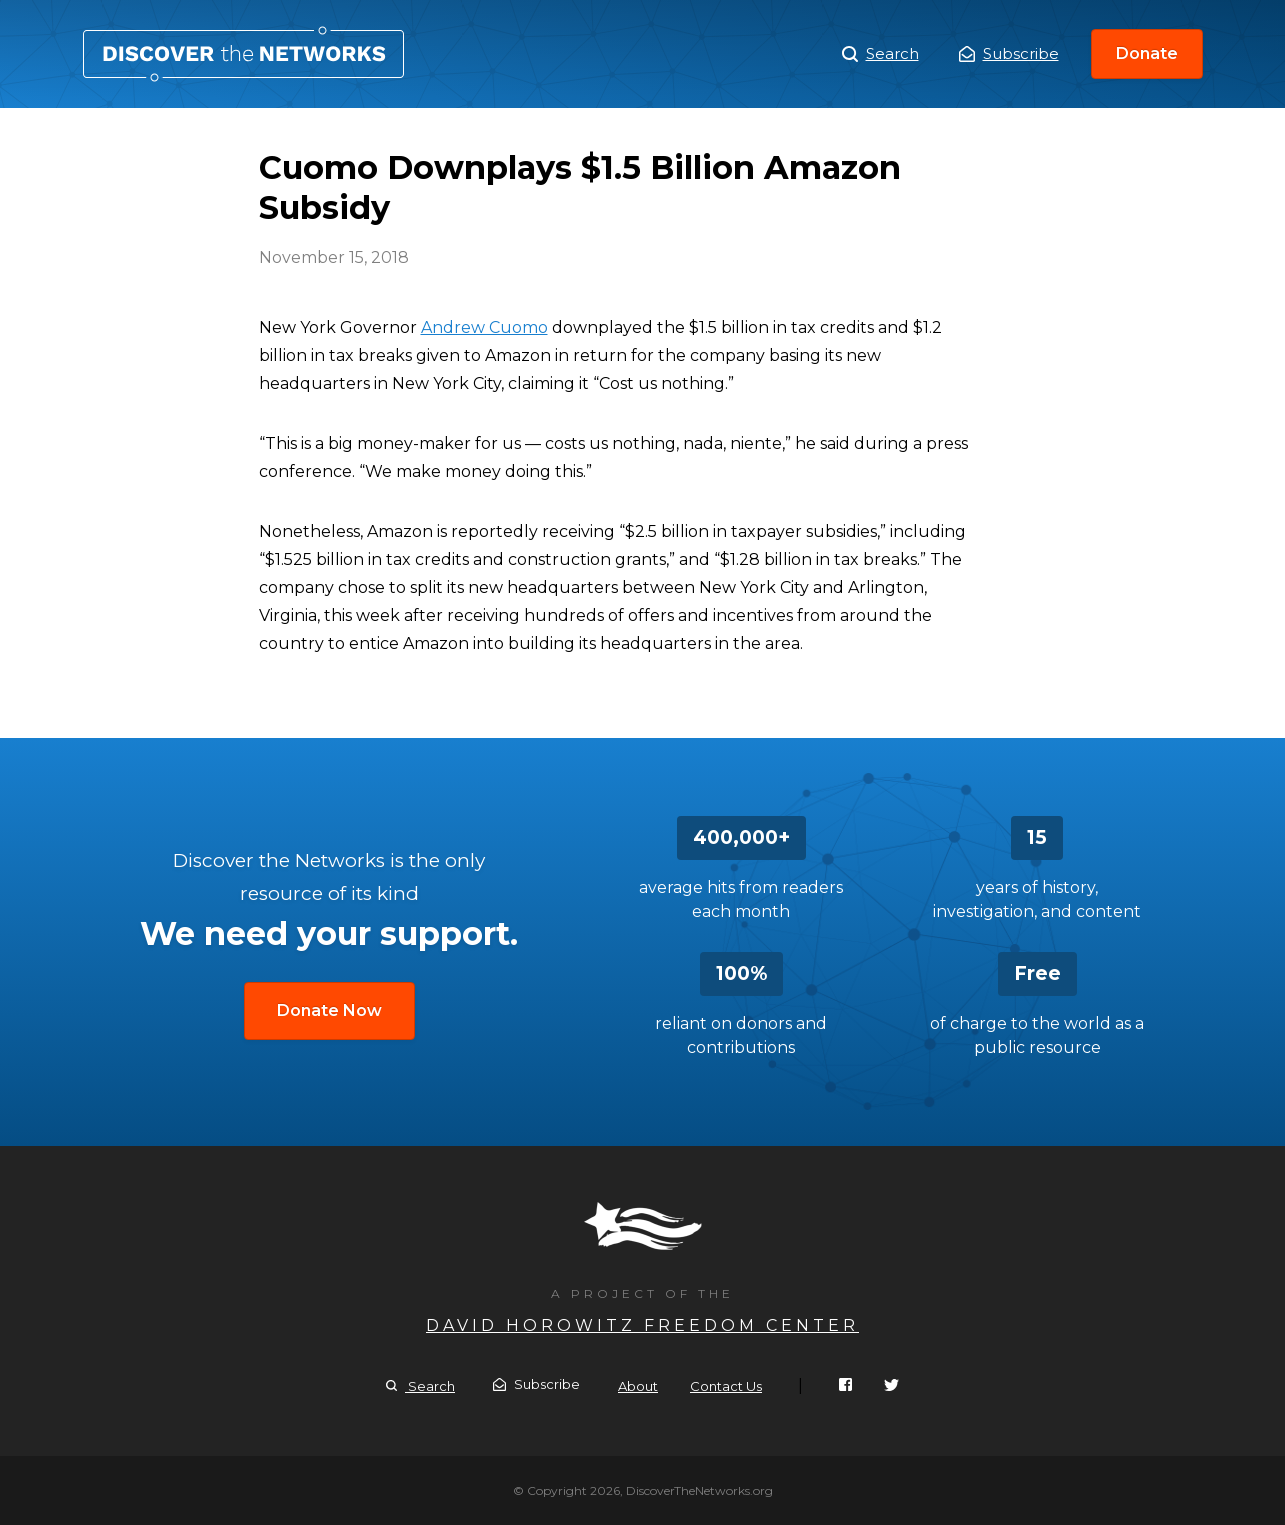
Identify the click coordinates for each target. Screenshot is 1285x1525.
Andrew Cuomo (484, 327)
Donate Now (329, 1010)
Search (880, 54)
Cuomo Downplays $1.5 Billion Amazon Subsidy (243, 54)
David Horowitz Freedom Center (642, 1325)
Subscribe (1009, 53)
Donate (1147, 53)
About (638, 1386)
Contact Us (726, 1386)
